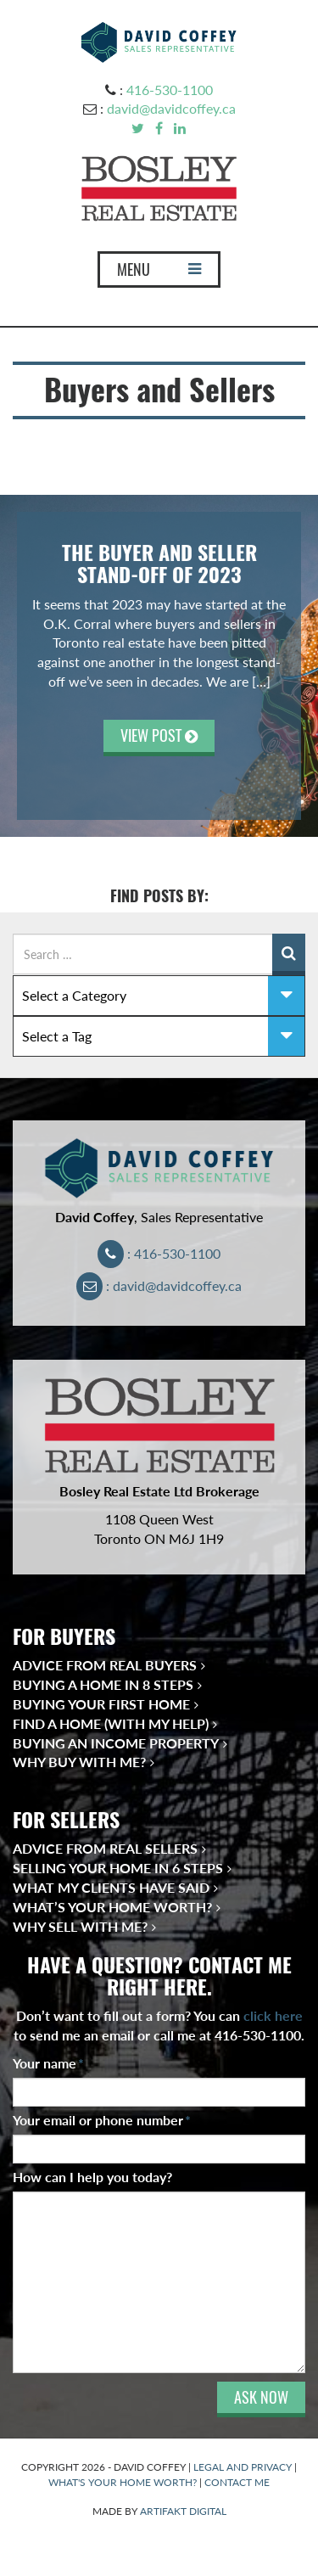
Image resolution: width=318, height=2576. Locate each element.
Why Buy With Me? (79, 1762)
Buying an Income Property (116, 1743)
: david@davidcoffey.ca (159, 1285)
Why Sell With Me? (80, 1926)
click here (273, 2015)
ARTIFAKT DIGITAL (183, 2511)
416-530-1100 (169, 89)
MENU (158, 273)
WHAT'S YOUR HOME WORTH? (122, 2482)
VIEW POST (159, 735)
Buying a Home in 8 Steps (103, 1684)
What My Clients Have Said (111, 1887)
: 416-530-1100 (159, 1253)
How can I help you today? (92, 2177)
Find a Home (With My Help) (111, 1723)
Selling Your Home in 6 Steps (118, 1868)
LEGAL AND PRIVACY (242, 2467)
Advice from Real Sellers (105, 1848)
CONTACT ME (237, 2482)
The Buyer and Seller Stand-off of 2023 (159, 563)
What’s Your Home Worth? (112, 1907)
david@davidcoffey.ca (171, 108)
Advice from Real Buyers (105, 1665)
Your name (48, 2063)
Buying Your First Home (101, 1704)
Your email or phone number (102, 2120)
